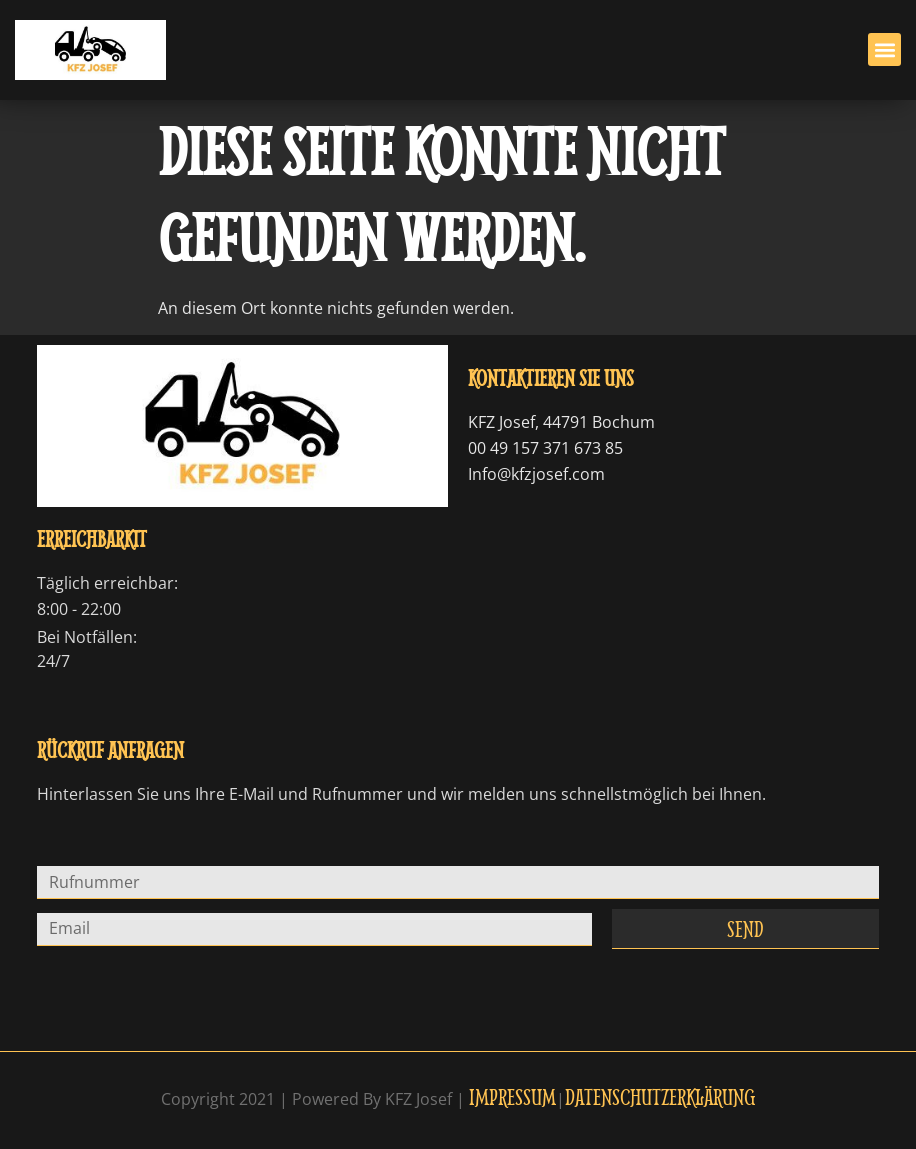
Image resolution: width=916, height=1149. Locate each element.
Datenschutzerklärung (660, 1096)
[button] (884, 49)
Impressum (512, 1096)
